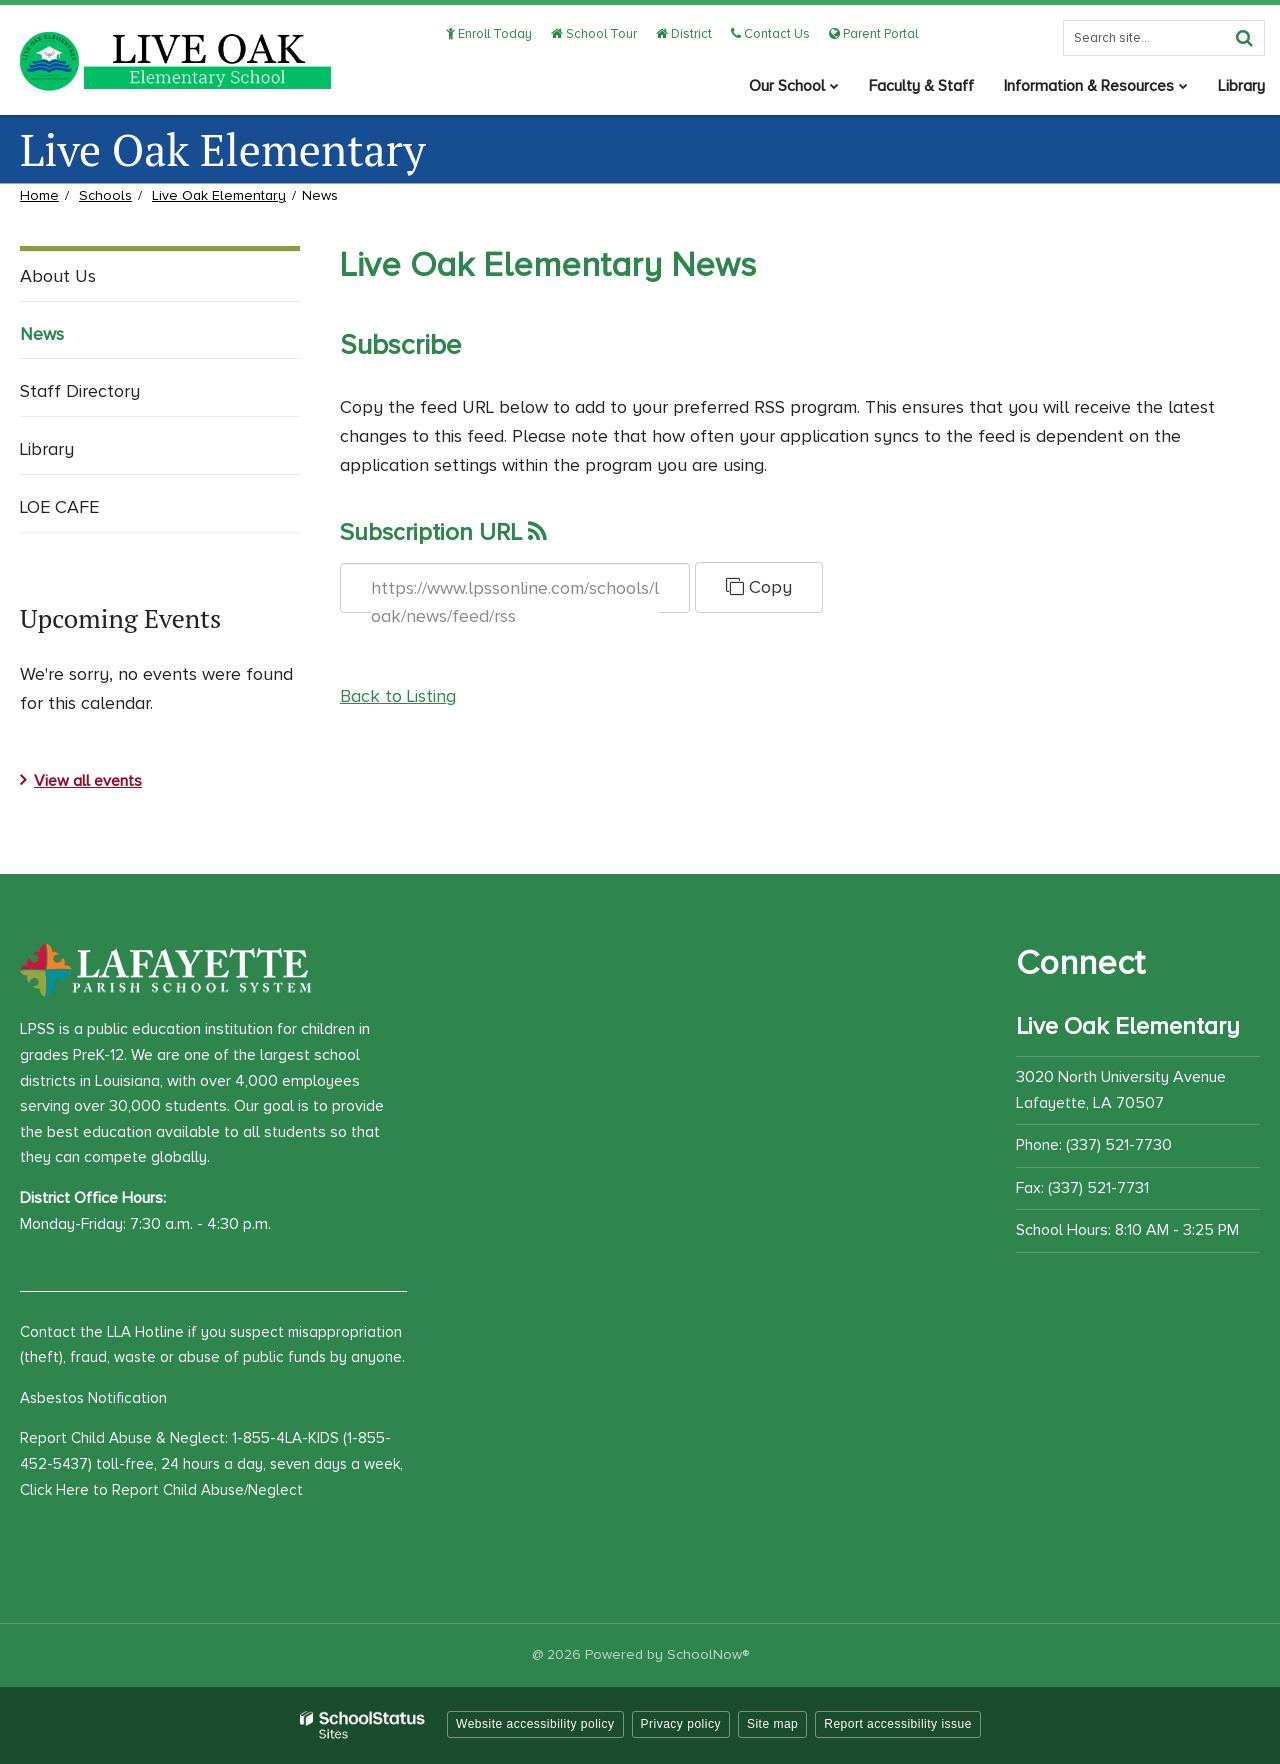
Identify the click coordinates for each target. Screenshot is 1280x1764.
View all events (88, 781)
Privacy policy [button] (681, 1724)
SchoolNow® (708, 1654)
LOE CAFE (59, 507)
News (42, 334)
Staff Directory (80, 391)
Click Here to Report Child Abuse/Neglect (161, 1490)
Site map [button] (772, 1724)
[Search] (1244, 38)
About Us (58, 276)
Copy (759, 587)
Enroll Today (489, 34)
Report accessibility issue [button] (898, 1724)
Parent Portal (873, 34)
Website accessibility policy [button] (535, 1724)
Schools (105, 195)
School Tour (594, 34)
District (684, 34)
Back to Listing (398, 696)
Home (39, 195)
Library (47, 449)
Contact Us (770, 34)
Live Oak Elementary (219, 195)
